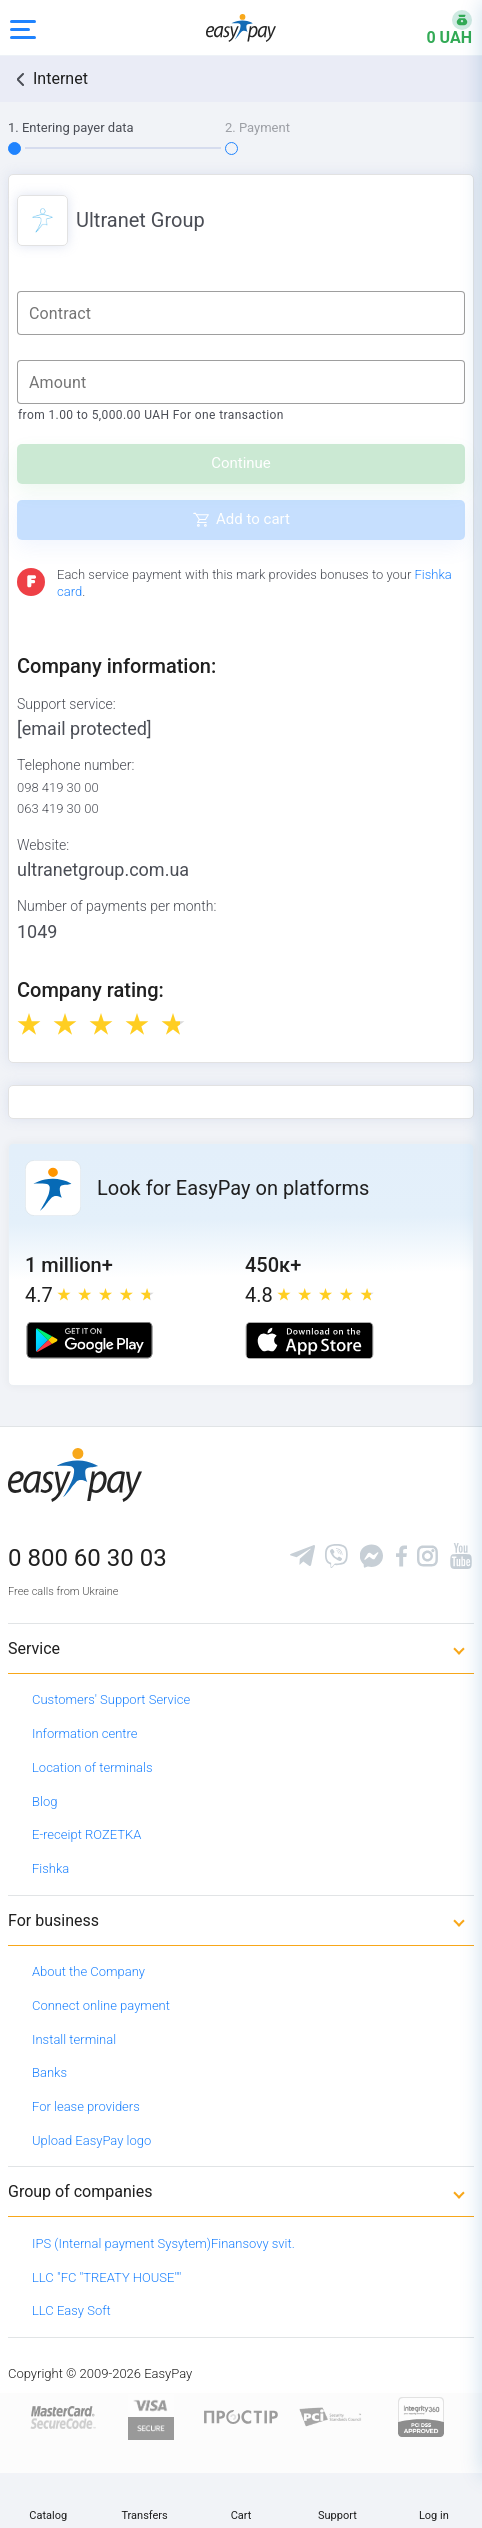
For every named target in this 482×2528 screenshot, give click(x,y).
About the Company (88, 1971)
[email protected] (84, 728)
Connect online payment (101, 2005)
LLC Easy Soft (71, 2310)
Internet (60, 78)
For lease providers (86, 2106)
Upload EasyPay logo (91, 2140)
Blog (44, 1801)
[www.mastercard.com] (61, 2415)
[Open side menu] (23, 28)
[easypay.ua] (241, 27)
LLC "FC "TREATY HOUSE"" (106, 2277)
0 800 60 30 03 (87, 1558)
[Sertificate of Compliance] (331, 2415)
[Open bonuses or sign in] (437, 28)
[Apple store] (309, 1340)
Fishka (50, 1868)
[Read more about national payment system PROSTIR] (241, 2415)
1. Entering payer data (71, 127)
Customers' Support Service (111, 1699)
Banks (49, 2072)
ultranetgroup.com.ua (103, 869)
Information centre (84, 1733)
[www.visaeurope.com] (151, 2415)
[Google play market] (89, 1340)
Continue (241, 463)
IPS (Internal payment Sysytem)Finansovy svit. (163, 2243)
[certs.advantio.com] (421, 2415)
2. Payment (257, 127)
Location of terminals (92, 1767)
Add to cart (253, 519)
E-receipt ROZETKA (86, 1834)
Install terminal (74, 2039)
